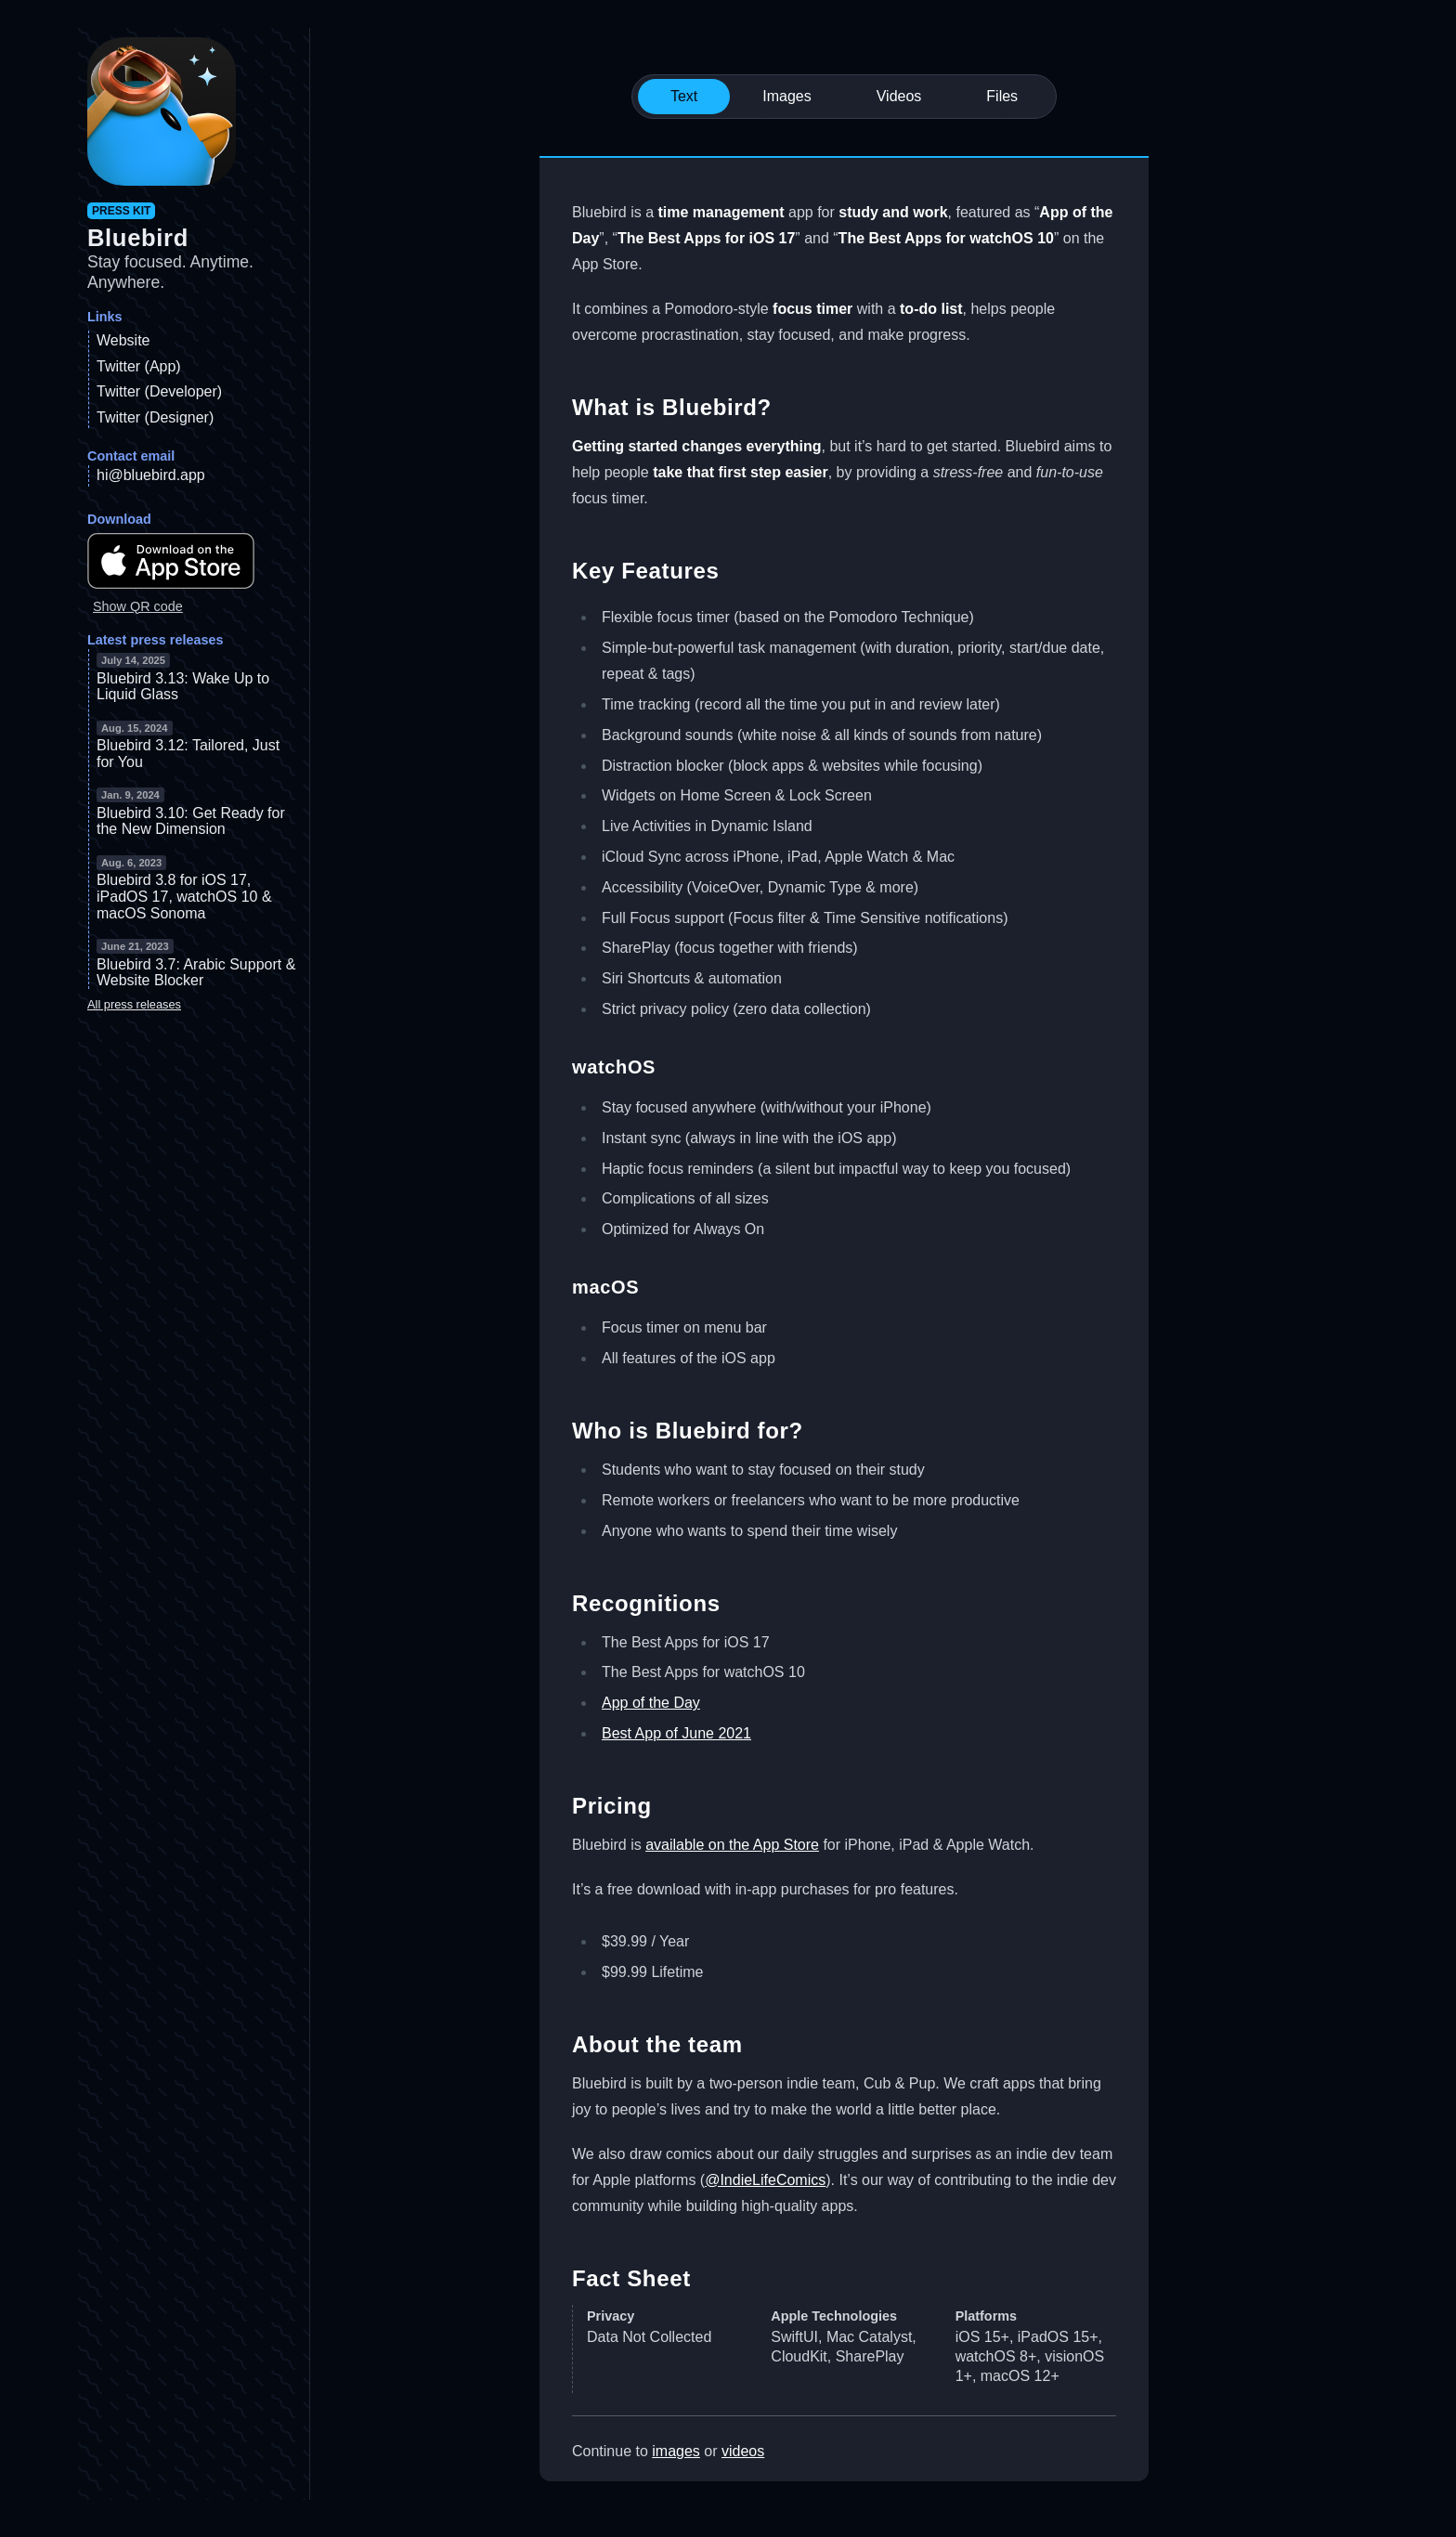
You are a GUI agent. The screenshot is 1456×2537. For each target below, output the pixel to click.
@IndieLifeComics (765, 2180)
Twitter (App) (139, 366)
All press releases (134, 1004)
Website (123, 340)
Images (786, 96)
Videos (899, 96)
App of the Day (651, 1703)
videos (743, 2451)
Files (1002, 96)
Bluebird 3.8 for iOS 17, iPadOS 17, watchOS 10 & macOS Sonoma (184, 896)
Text (683, 96)
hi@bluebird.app (151, 475)
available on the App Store (732, 1845)
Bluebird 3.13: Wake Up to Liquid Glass (183, 686)
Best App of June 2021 (676, 1733)
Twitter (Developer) (159, 391)
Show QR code (138, 606)
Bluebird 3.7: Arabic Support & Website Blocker (196, 972)
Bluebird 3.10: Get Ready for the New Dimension (191, 821)
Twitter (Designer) (155, 417)
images (676, 2451)
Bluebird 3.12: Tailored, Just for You (188, 753)
